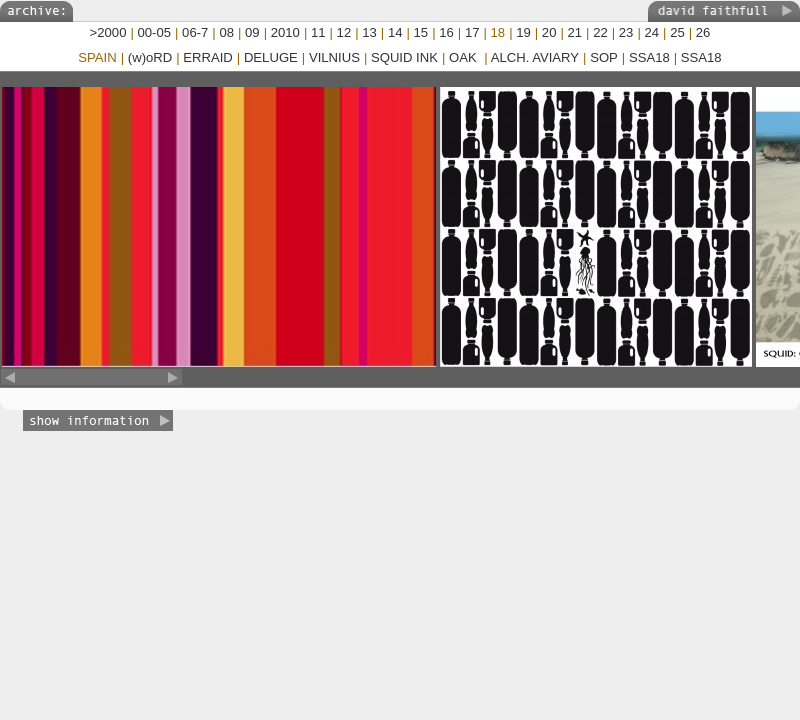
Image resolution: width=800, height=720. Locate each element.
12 (344, 32)
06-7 (195, 32)
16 (446, 32)
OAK (464, 57)
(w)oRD (150, 57)
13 (369, 32)
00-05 (155, 32)
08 (226, 32)
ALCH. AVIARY (535, 57)
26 (703, 32)
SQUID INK (404, 57)
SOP (604, 57)
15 (421, 32)
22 (600, 32)
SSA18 (649, 57)
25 (677, 32)
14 (395, 32)
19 (523, 32)
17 (472, 32)
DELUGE (271, 57)
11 (318, 32)
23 (626, 32)
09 (252, 32)
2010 (285, 32)
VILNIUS (334, 57)
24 (651, 32)
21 (575, 32)
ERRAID (208, 57)
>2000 (108, 32)
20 (549, 32)
